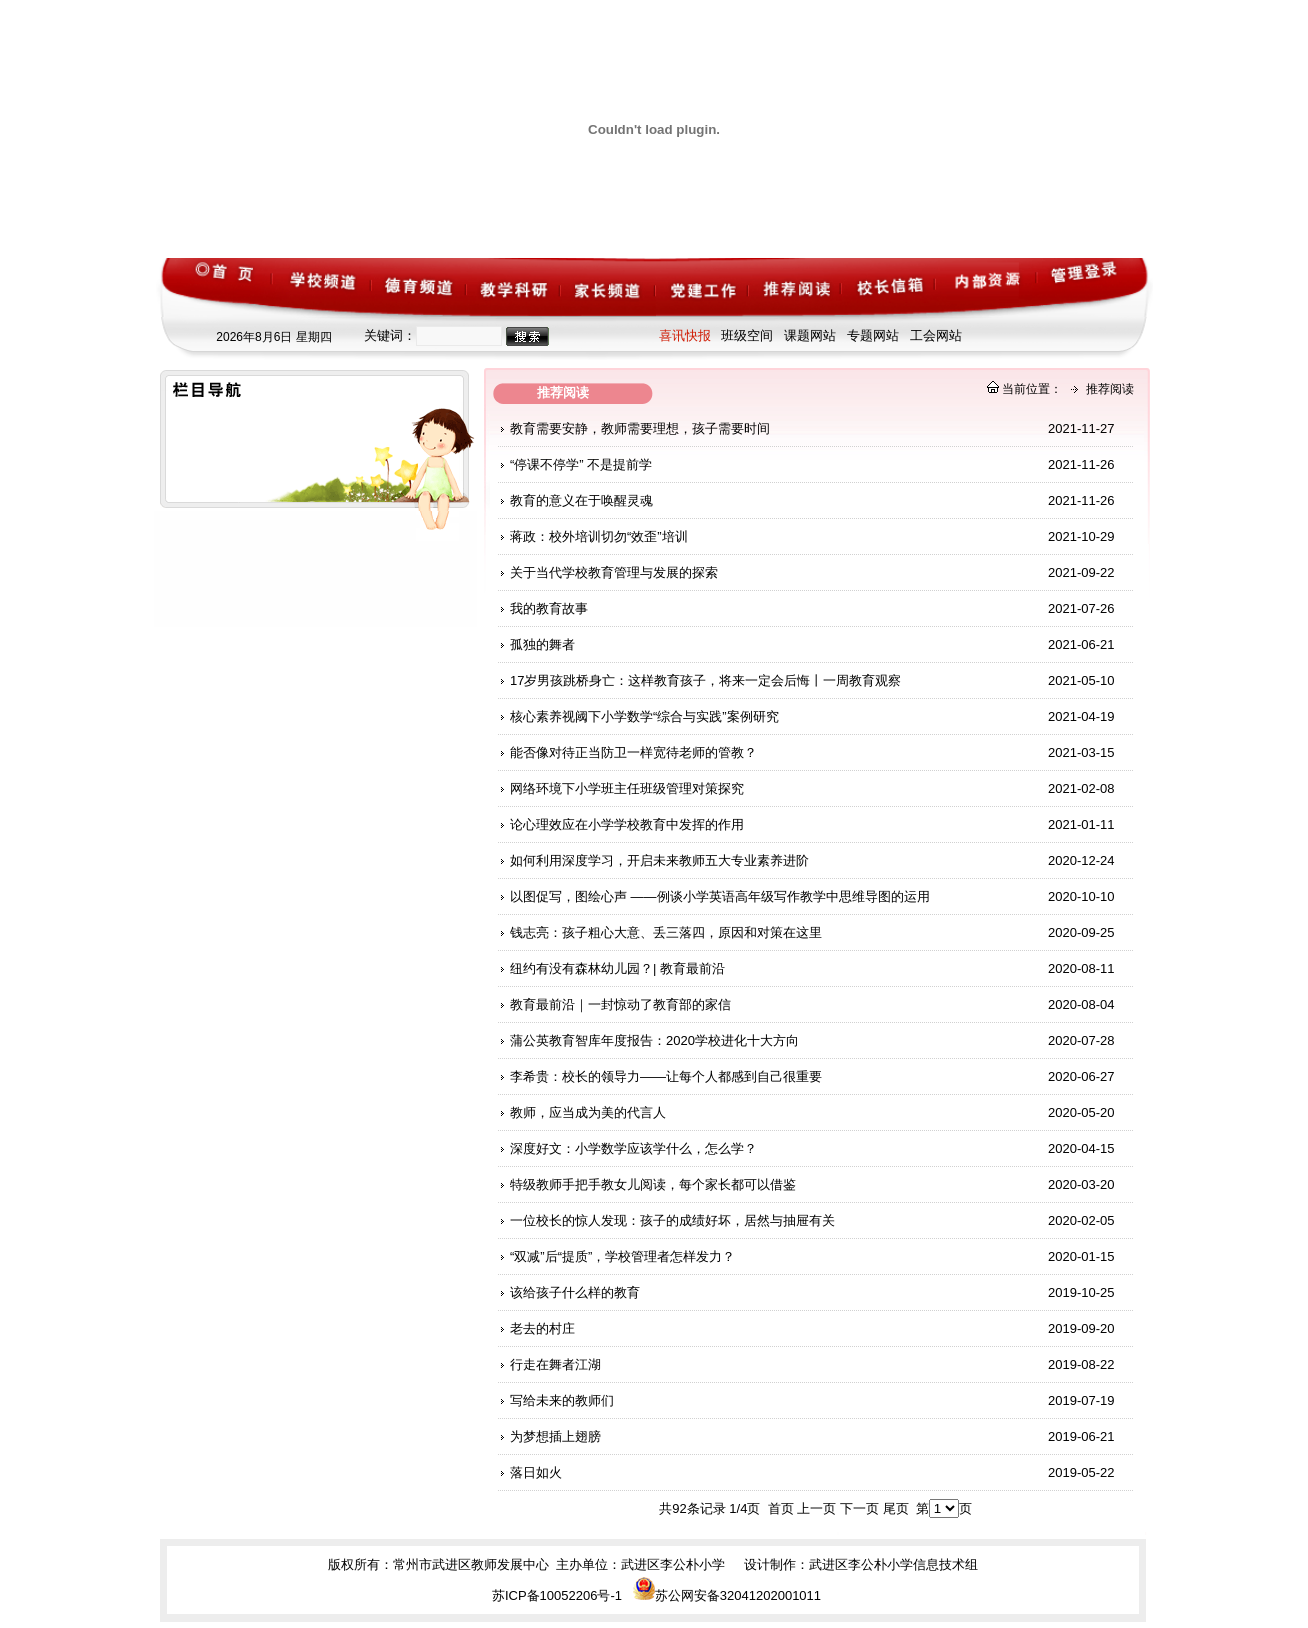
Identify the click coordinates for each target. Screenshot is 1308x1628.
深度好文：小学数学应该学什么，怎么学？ (633, 1148)
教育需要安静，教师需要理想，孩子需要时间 (640, 428)
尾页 (896, 1508)
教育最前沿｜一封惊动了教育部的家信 (620, 1004)
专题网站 (873, 335)
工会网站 (936, 335)
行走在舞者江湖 (555, 1364)
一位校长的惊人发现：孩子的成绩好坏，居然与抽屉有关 (672, 1220)
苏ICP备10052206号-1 (557, 1595)
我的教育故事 (549, 608)
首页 (781, 1508)
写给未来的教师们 (562, 1400)
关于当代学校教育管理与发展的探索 (614, 572)
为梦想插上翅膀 (555, 1436)
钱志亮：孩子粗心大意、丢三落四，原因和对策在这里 (666, 932)
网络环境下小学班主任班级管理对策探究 (627, 788)
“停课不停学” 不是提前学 (581, 464)
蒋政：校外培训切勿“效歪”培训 (599, 536)
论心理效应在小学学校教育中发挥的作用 (627, 824)
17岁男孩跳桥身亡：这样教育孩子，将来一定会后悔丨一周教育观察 (705, 680)
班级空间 (747, 335)
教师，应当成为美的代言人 (588, 1112)
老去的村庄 (542, 1328)
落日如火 (536, 1472)
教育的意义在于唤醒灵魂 (581, 500)
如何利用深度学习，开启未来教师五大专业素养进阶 (659, 860)
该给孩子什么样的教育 (575, 1292)
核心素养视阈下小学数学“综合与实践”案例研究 (644, 716)
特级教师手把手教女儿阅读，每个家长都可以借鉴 (653, 1184)
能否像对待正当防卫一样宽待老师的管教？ (633, 752)
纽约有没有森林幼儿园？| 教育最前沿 (617, 968)
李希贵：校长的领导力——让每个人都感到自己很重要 (666, 1076)
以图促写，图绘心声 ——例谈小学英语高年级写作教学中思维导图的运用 (720, 896)
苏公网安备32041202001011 (727, 1595)
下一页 (859, 1508)
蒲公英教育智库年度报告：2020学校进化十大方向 (654, 1040)
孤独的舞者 (542, 644)
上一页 (816, 1508)
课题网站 (810, 335)
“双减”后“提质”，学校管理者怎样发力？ (622, 1256)
